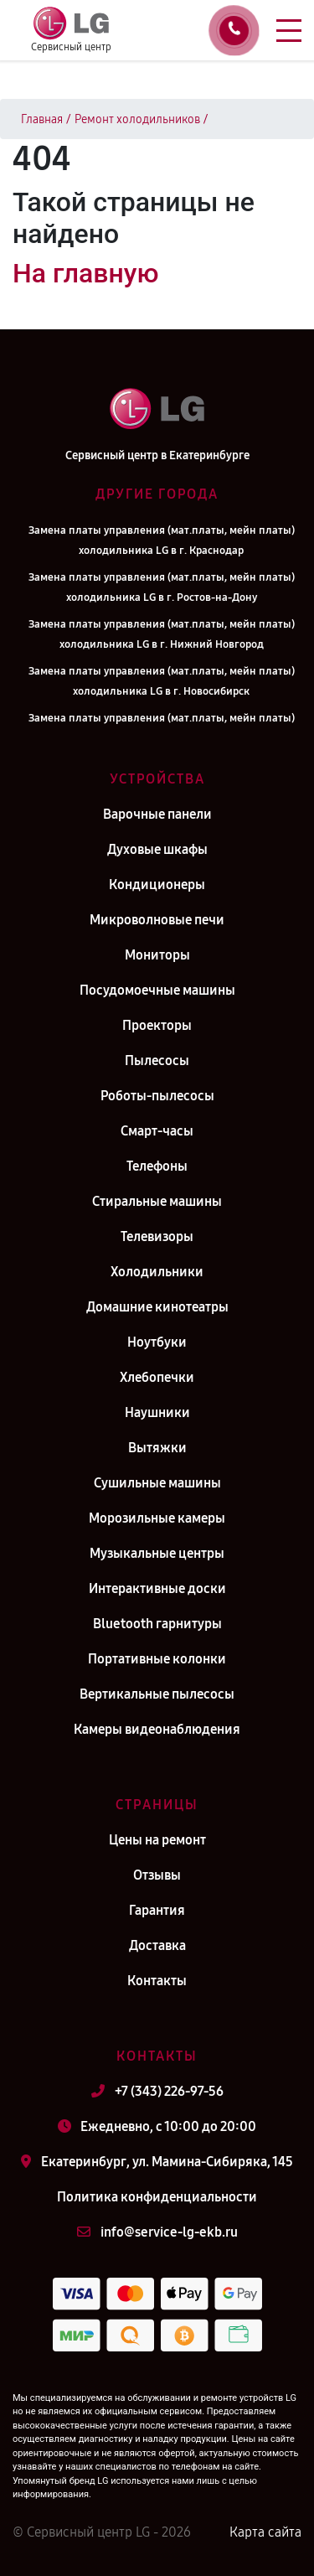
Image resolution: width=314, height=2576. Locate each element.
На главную (85, 273)
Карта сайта (265, 2532)
